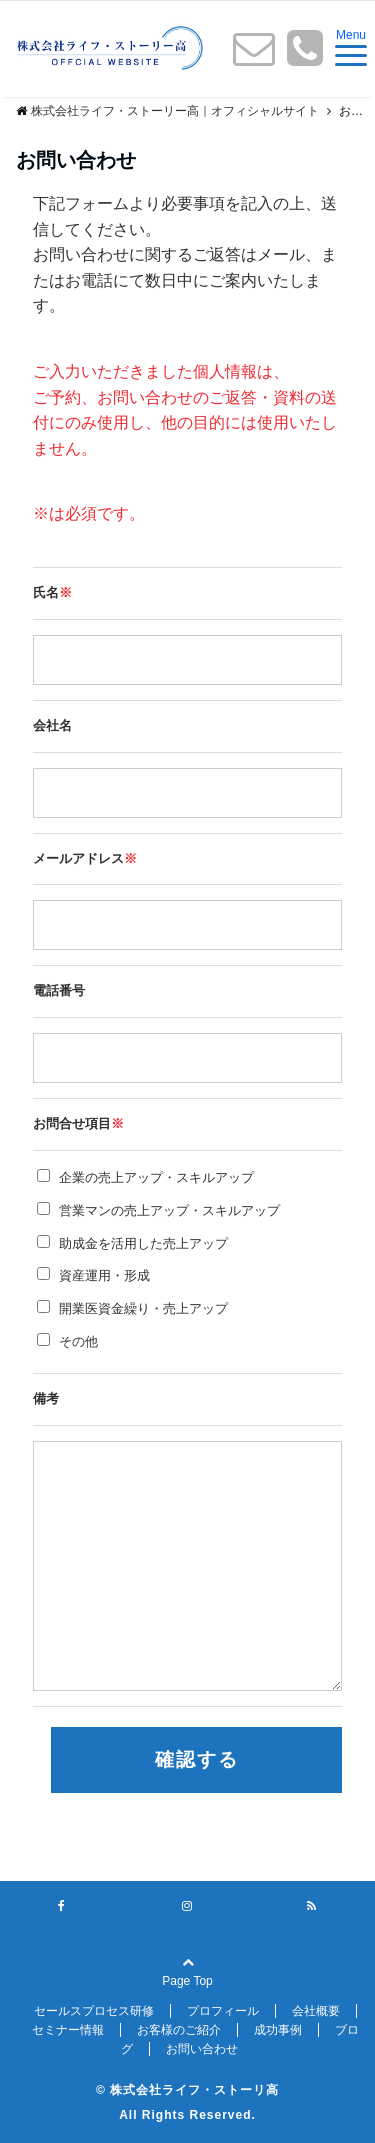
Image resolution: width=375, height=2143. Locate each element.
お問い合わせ (202, 2049)
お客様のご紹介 (179, 2030)
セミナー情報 (68, 2030)
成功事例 (278, 2030)
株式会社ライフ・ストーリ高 (194, 2090)
